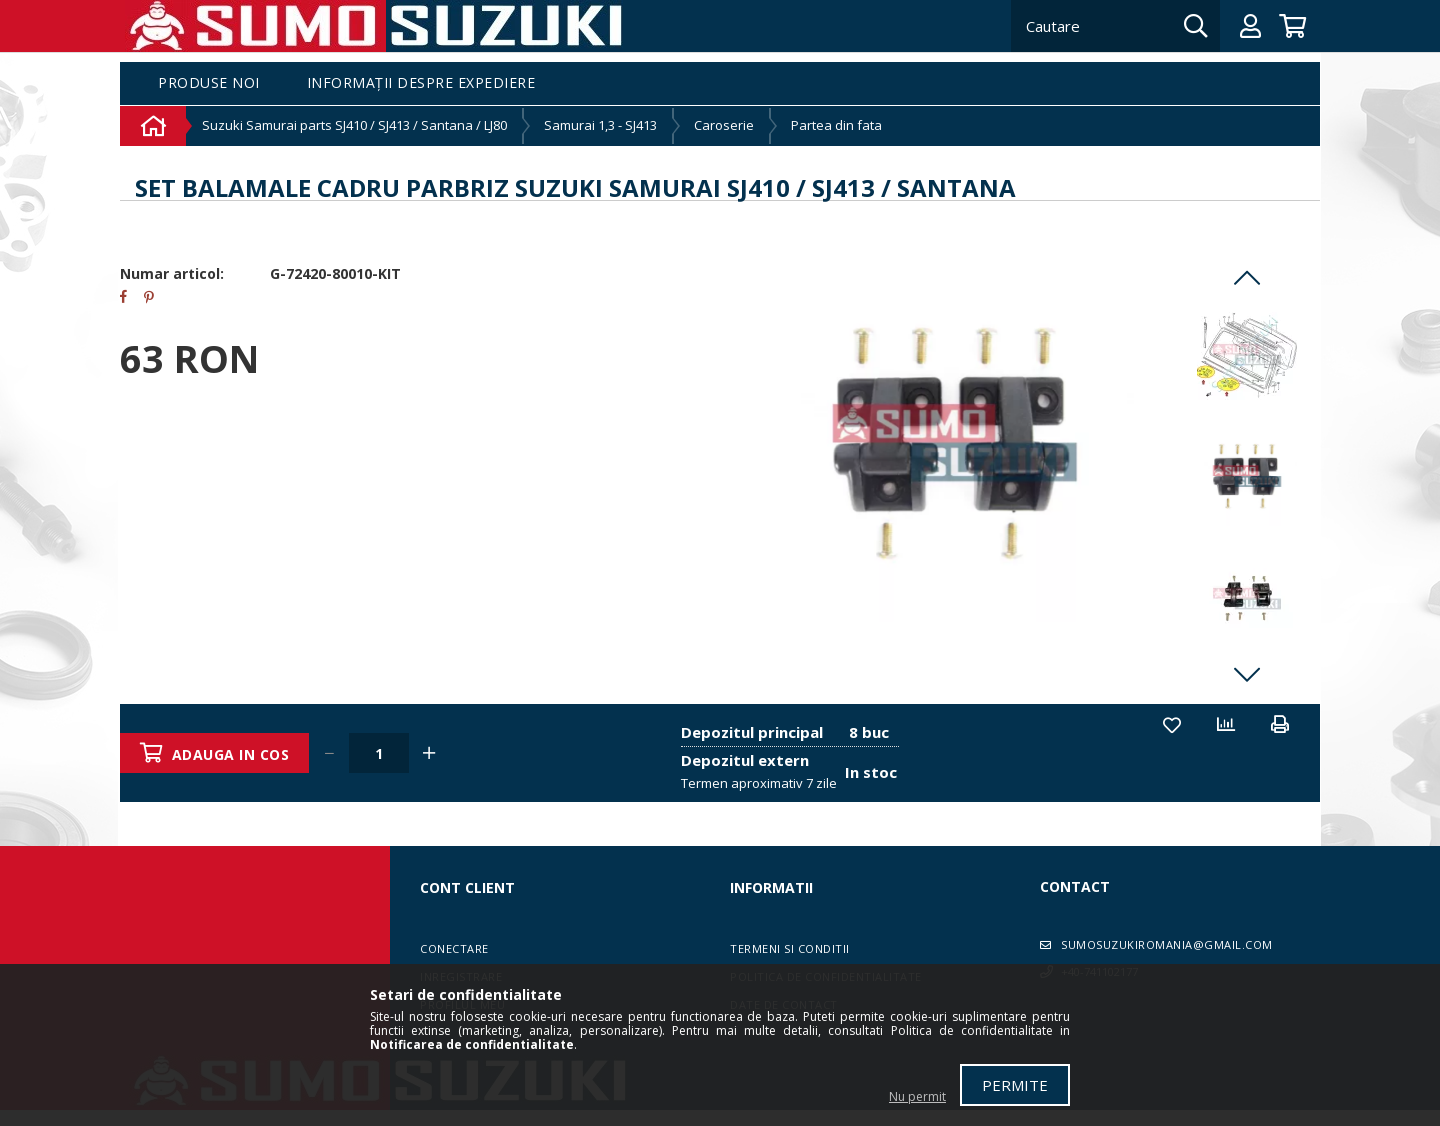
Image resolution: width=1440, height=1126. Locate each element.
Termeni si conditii (790, 948)
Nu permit (917, 1096)
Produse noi (209, 83)
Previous (1247, 278)
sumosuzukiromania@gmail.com (1167, 944)
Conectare (454, 948)
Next (1247, 674)
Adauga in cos (231, 754)
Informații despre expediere (421, 83)
